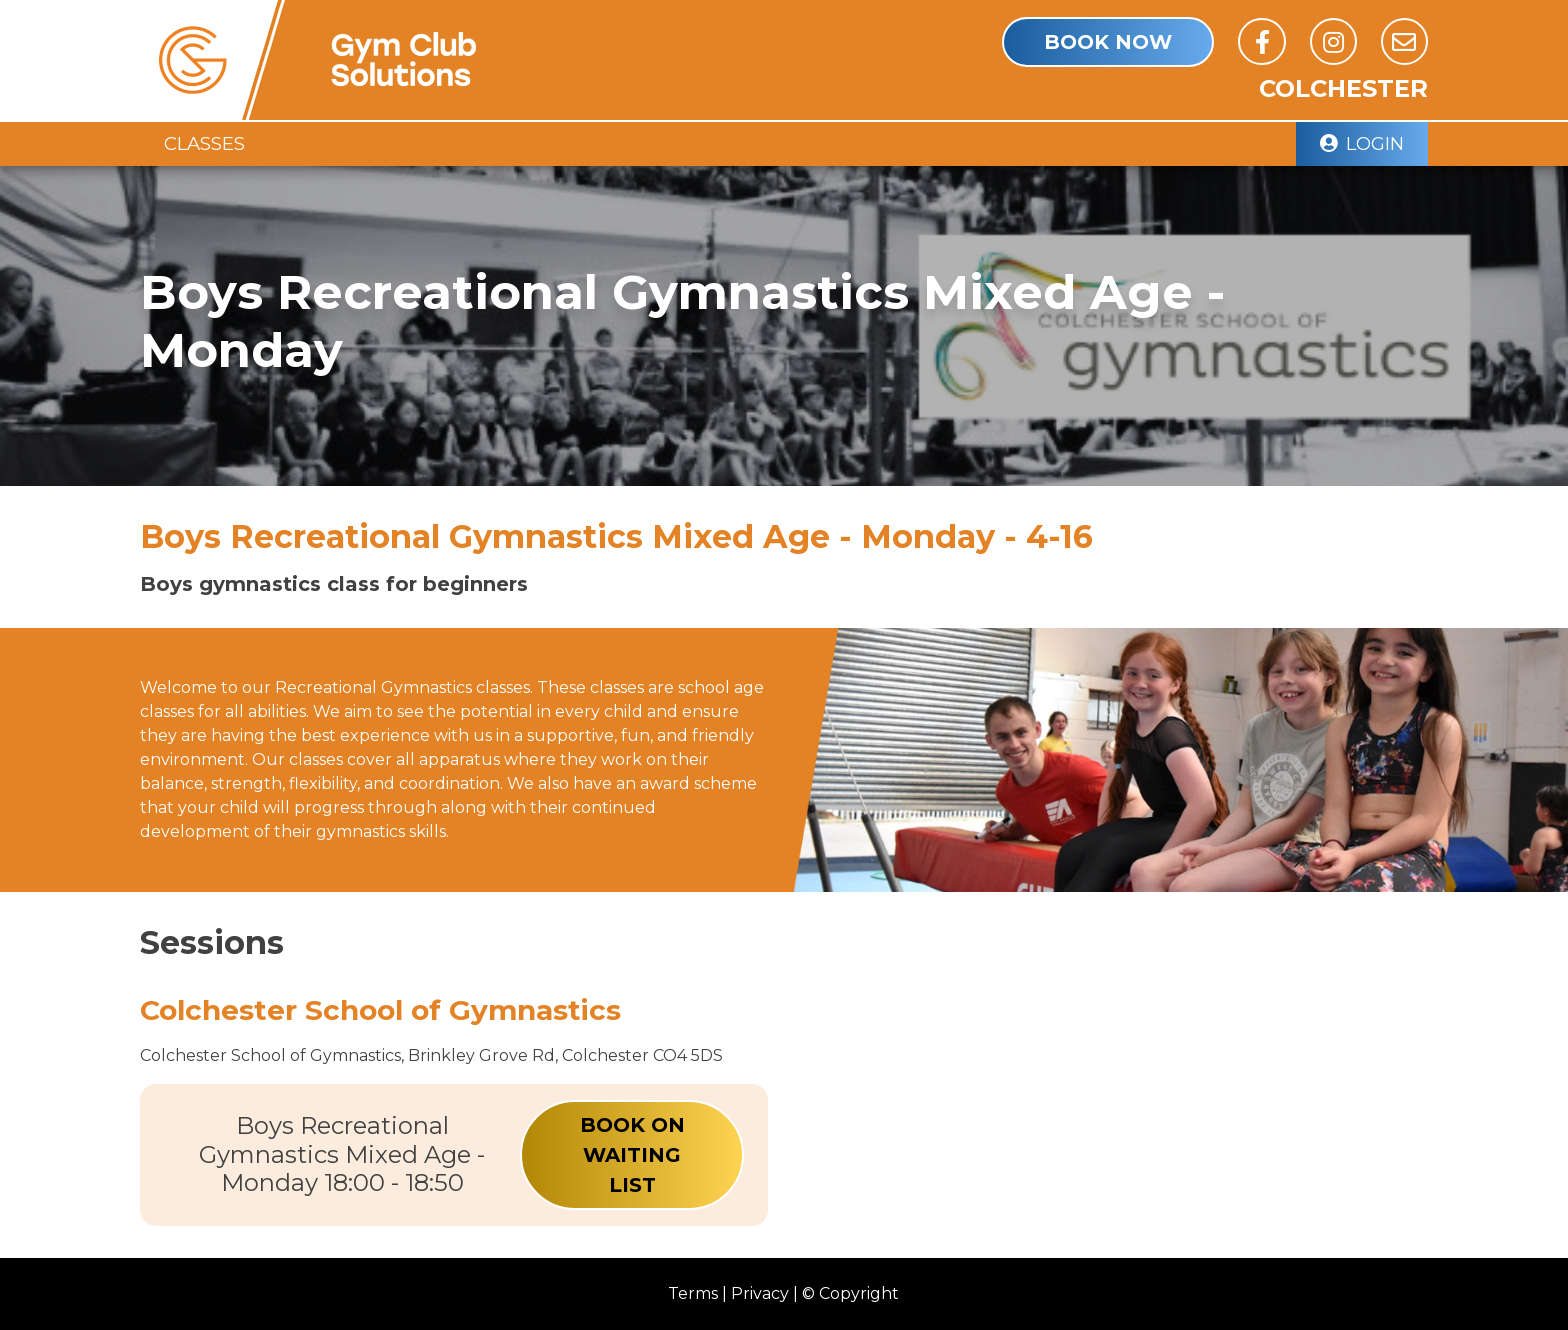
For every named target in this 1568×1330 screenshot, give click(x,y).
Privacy (760, 1293)
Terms (693, 1293)
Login (1362, 143)
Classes (204, 143)
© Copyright (850, 1293)
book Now (1108, 42)
